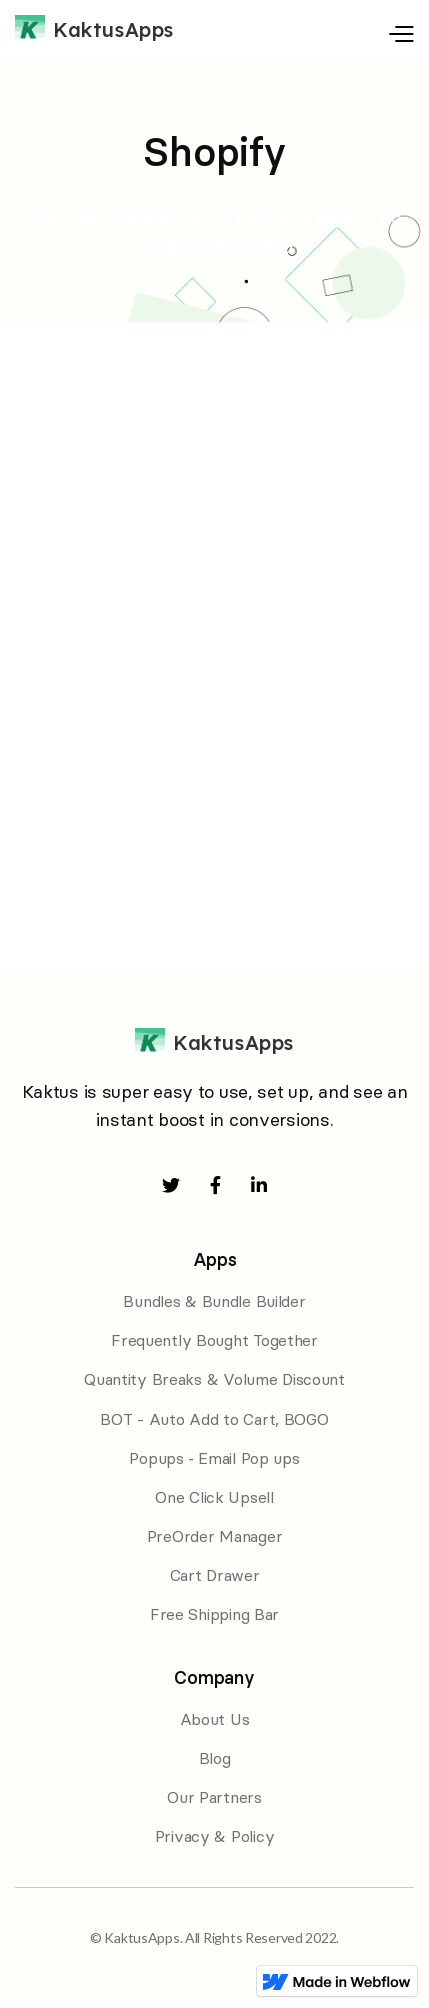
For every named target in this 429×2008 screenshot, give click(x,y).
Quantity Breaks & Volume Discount (214, 1379)
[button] (354, 30)
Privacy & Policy (215, 1836)
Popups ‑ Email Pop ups (214, 1458)
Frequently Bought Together (214, 1340)
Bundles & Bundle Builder (214, 1301)
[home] (94, 30)
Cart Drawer (215, 1575)
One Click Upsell (214, 1497)
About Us (215, 1719)
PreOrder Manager (215, 1536)
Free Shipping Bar (214, 1614)
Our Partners (214, 1797)
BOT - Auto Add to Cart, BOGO (214, 1419)
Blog (215, 1758)
